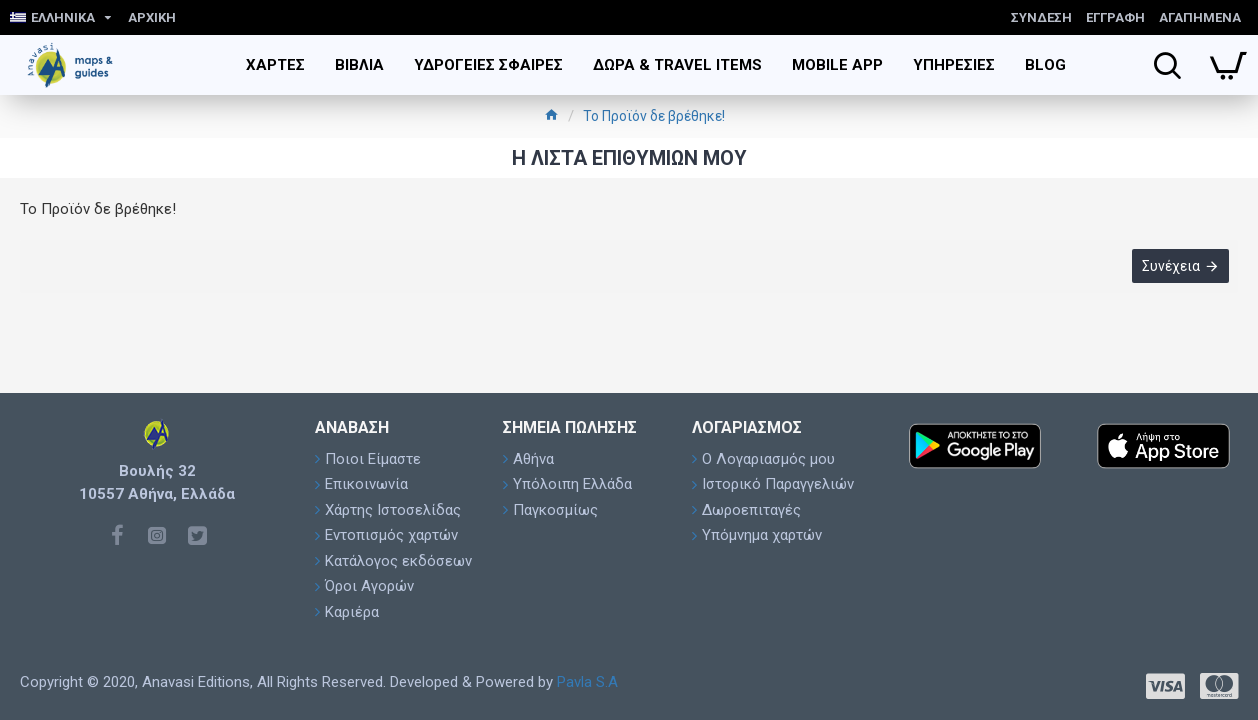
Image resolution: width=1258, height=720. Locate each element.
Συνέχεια (1170, 267)
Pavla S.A (587, 682)
